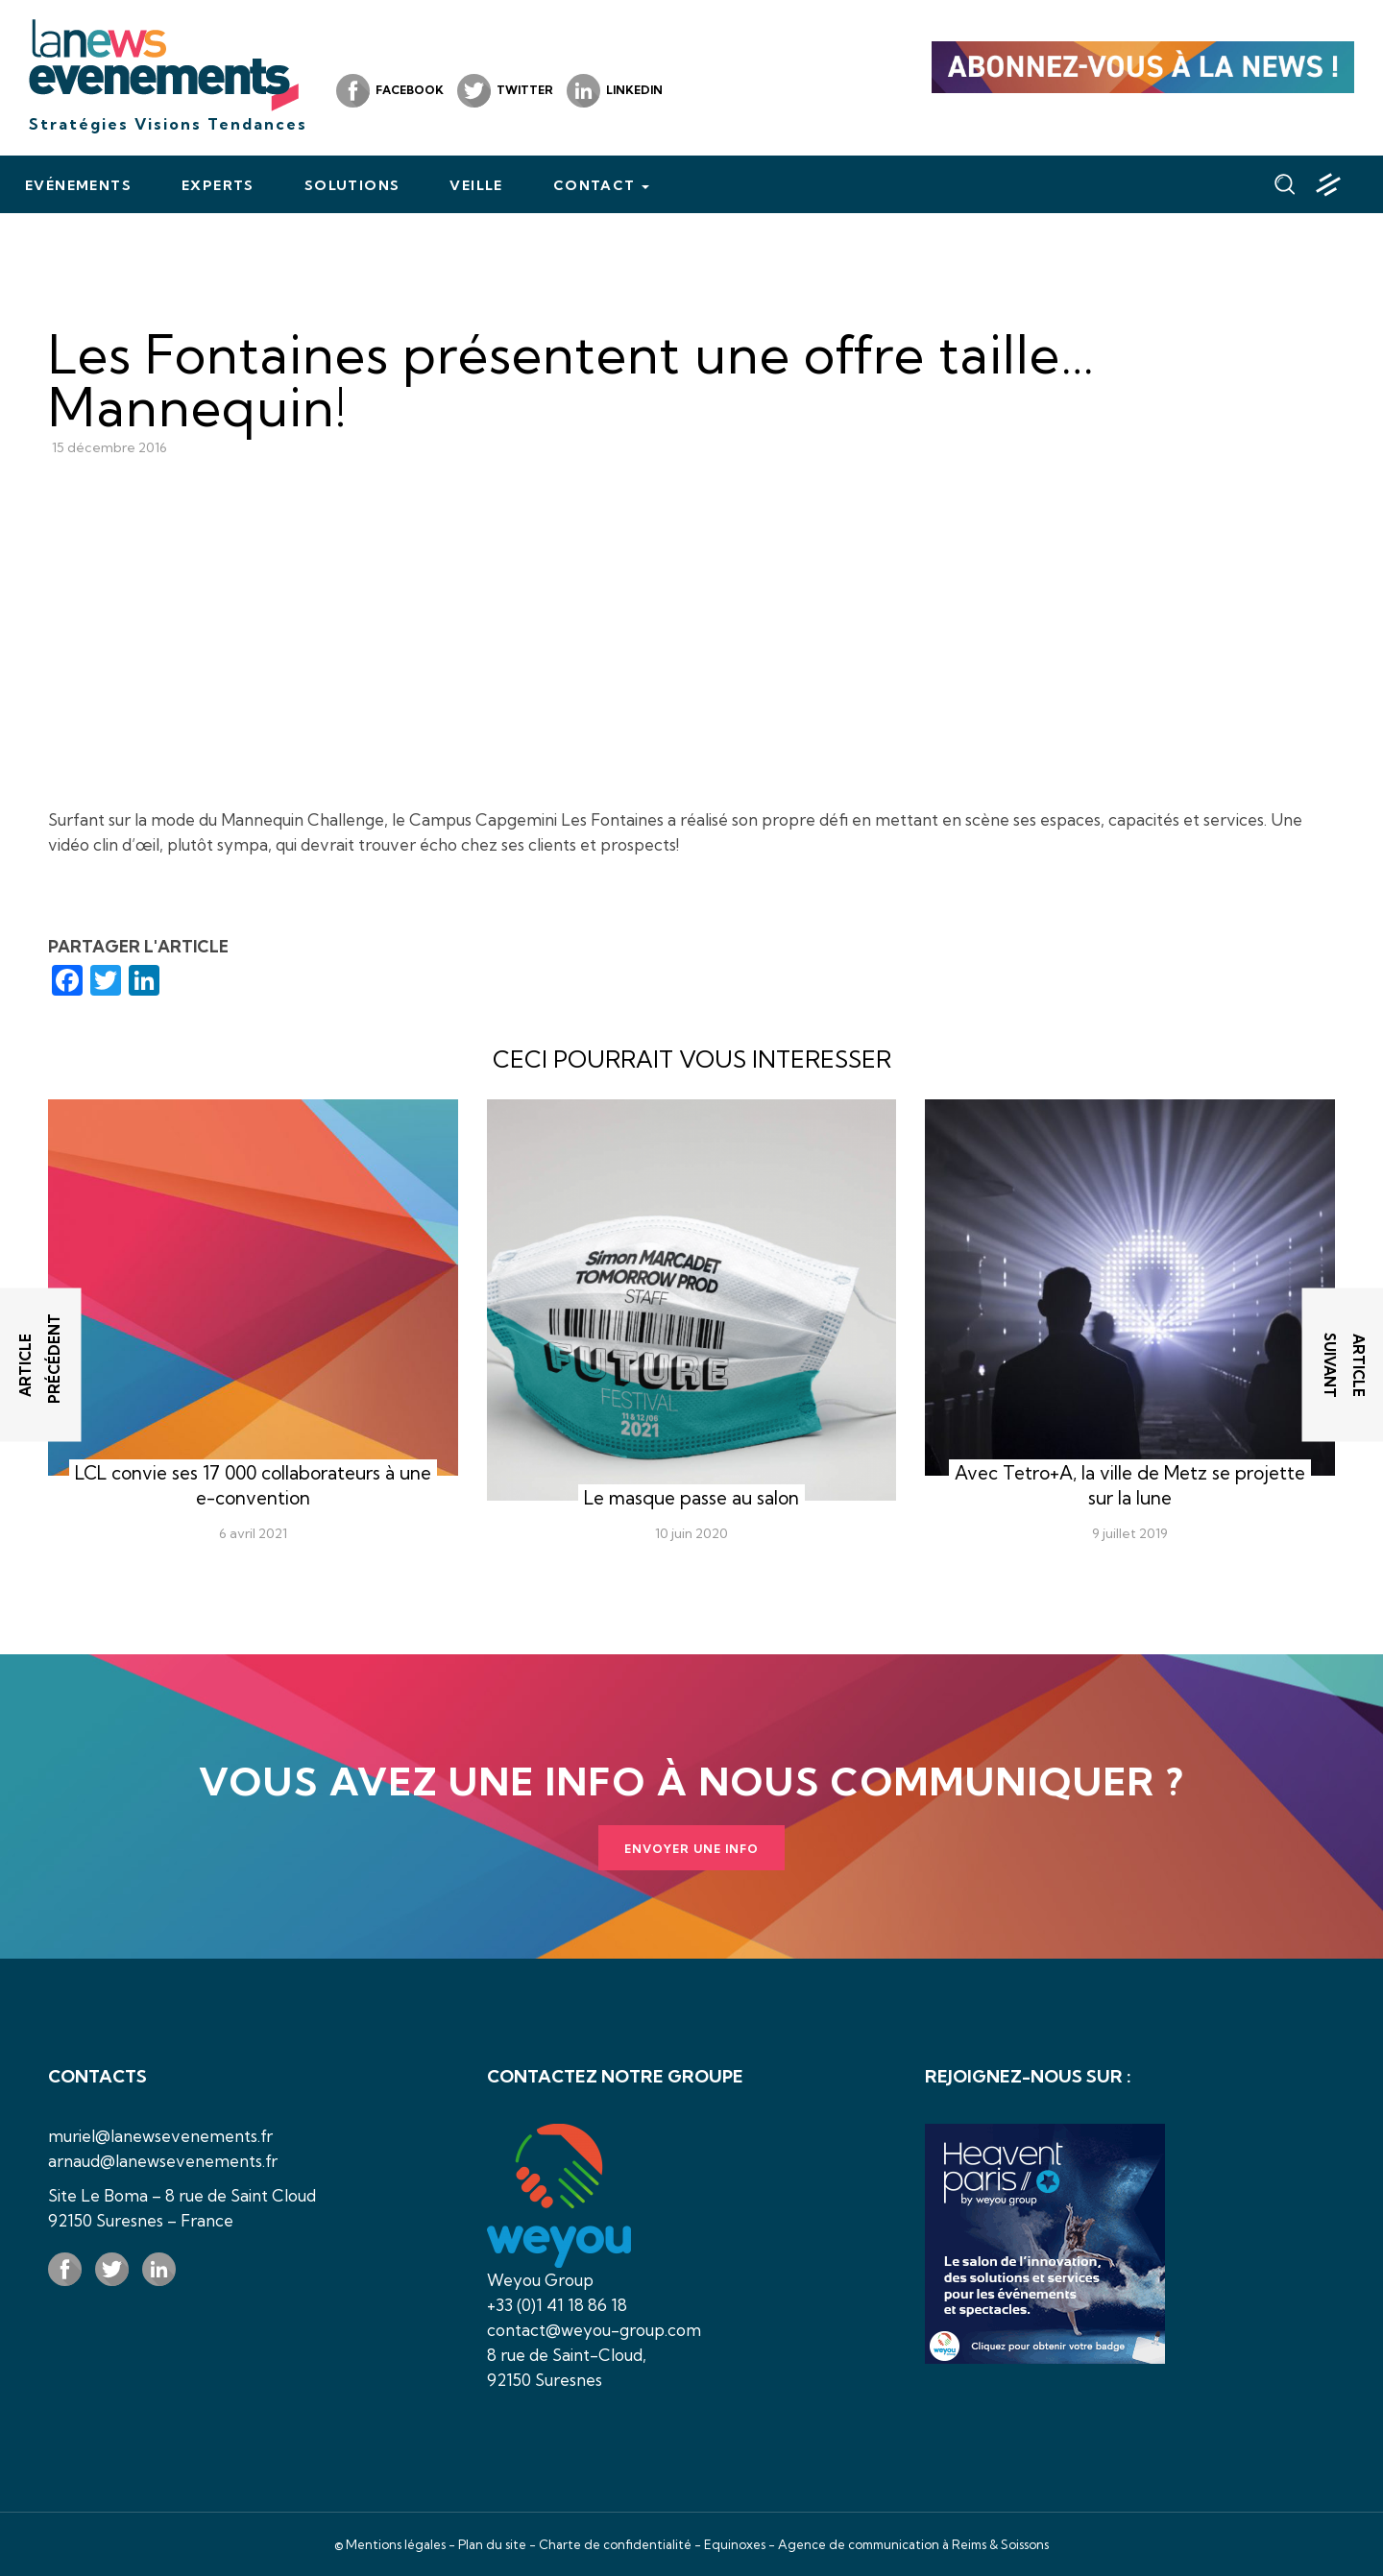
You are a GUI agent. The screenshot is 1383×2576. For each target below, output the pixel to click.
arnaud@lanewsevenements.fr (163, 2161)
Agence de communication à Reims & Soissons (913, 2544)
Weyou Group (540, 2280)
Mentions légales (396, 2544)
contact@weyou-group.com (594, 2330)
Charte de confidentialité (615, 2544)
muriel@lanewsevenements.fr (160, 2136)
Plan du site (492, 2544)
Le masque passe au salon (691, 1497)
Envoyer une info (691, 1849)
